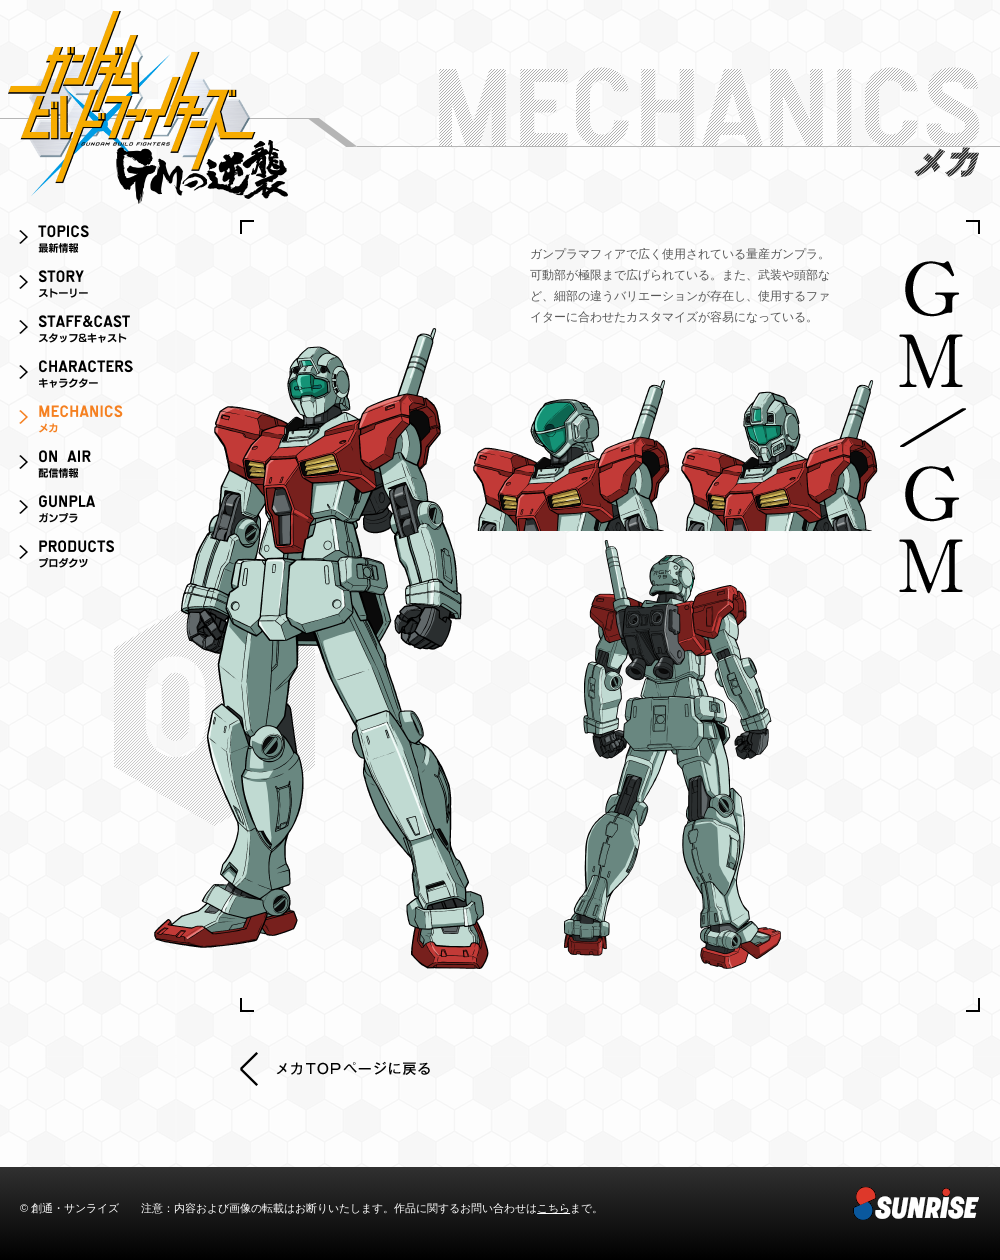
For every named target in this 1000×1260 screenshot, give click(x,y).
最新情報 (100, 242)
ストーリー (100, 287)
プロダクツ (100, 557)
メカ (100, 422)
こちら (553, 1208)
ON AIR (100, 467)
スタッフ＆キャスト (100, 332)
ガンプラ (100, 512)
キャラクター (100, 377)
